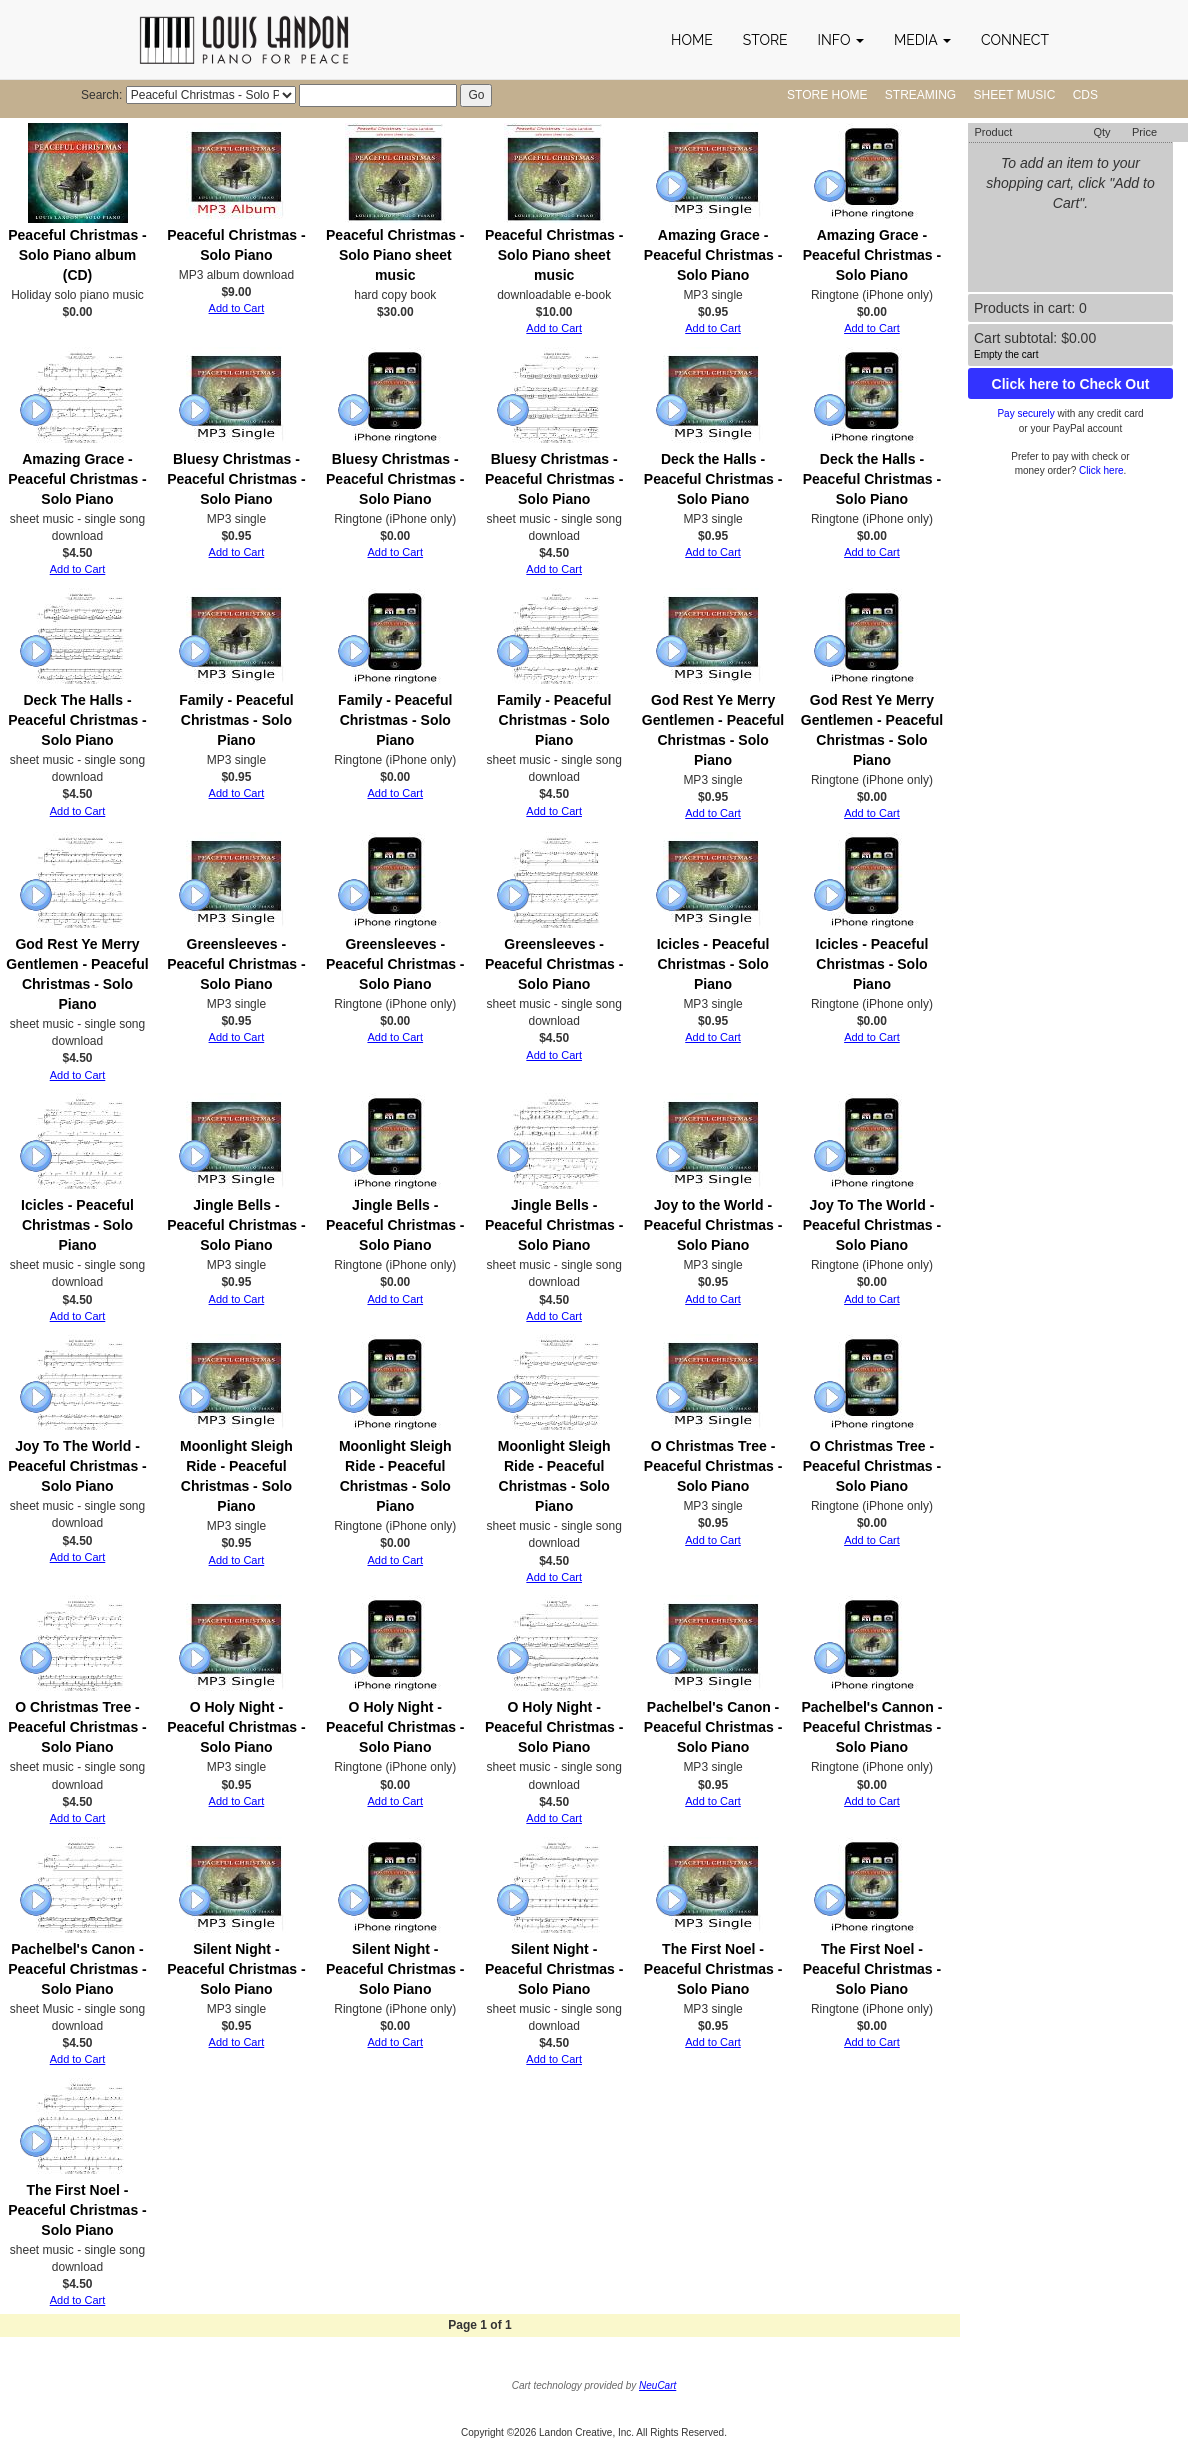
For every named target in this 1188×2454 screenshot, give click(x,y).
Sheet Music (1015, 95)
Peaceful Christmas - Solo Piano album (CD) (77, 255)
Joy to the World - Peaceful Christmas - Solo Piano (713, 1225)
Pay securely (1025, 413)
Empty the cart (1006, 354)
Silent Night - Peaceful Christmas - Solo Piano (236, 1969)
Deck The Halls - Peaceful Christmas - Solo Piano (77, 720)
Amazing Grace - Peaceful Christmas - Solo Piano (713, 255)
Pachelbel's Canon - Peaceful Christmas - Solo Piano (713, 1727)
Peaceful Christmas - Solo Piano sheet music (395, 255)
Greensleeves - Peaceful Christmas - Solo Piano (236, 964)
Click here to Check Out (1071, 384)
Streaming (920, 95)
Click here (1101, 470)
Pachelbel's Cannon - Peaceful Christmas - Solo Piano (871, 1727)
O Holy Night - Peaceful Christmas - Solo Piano (236, 1727)
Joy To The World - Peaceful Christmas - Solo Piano (872, 1225)
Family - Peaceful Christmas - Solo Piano (236, 720)
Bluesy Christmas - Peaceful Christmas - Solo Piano (236, 479)
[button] (841, 40)
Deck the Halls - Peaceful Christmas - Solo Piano (713, 479)
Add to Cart (237, 308)
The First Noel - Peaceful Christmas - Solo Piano (713, 1969)
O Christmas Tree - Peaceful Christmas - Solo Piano (713, 1466)
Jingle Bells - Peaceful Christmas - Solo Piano (236, 1225)
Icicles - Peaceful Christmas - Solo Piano (713, 964)
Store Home (827, 95)
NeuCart (657, 2385)
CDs (1085, 95)
